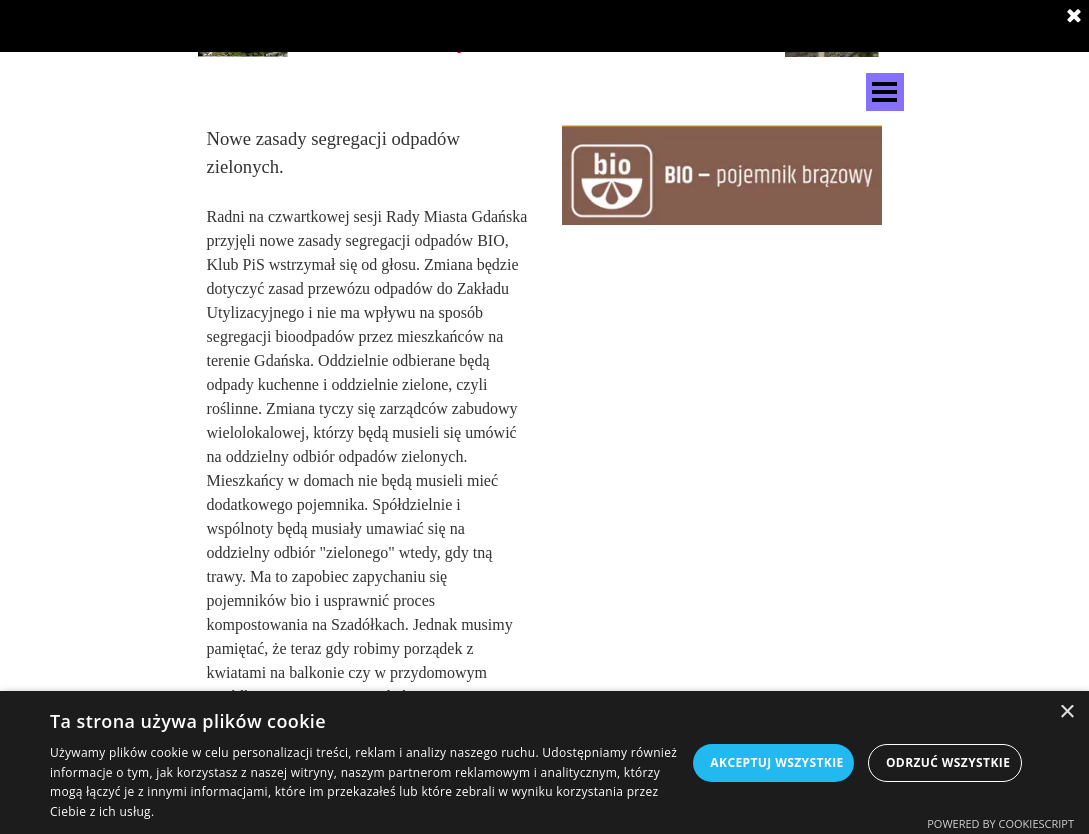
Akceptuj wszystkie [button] (776, 762)
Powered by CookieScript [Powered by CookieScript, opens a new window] (1000, 823)
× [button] (1066, 712)
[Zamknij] (1074, 17)
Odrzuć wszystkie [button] (948, 762)
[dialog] (544, 762)
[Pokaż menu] (885, 92)
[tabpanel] (367, 417)
